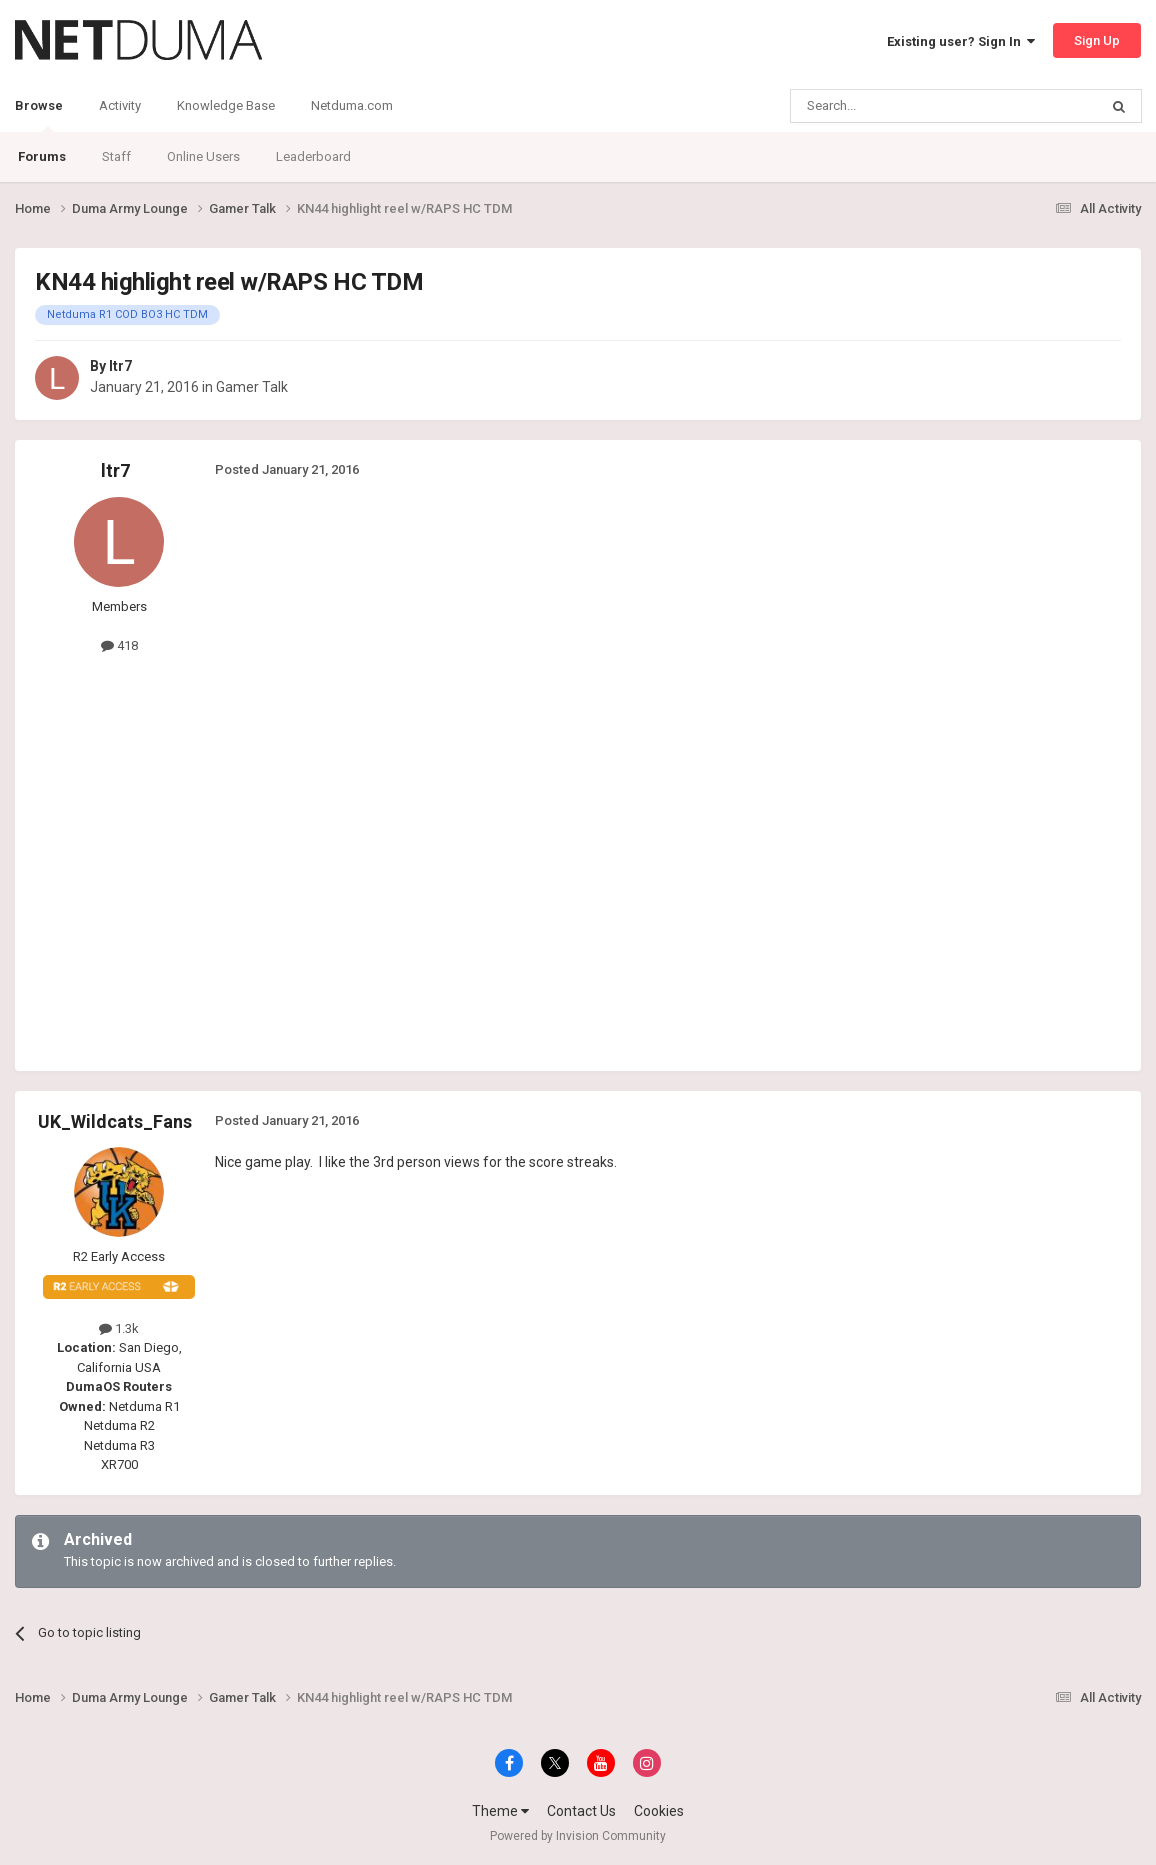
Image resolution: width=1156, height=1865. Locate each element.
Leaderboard (313, 156)
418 (119, 645)
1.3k (119, 1328)
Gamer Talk (252, 387)
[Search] (896, 106)
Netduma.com (352, 105)
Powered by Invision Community (578, 1836)
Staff (116, 156)
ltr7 (120, 366)
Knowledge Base (226, 105)
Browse (39, 115)
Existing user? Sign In (961, 41)
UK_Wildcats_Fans (115, 1121)
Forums (42, 156)
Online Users (203, 156)
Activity (120, 105)
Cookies (659, 1811)
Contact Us (581, 1811)
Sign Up (1097, 40)
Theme (500, 1811)
